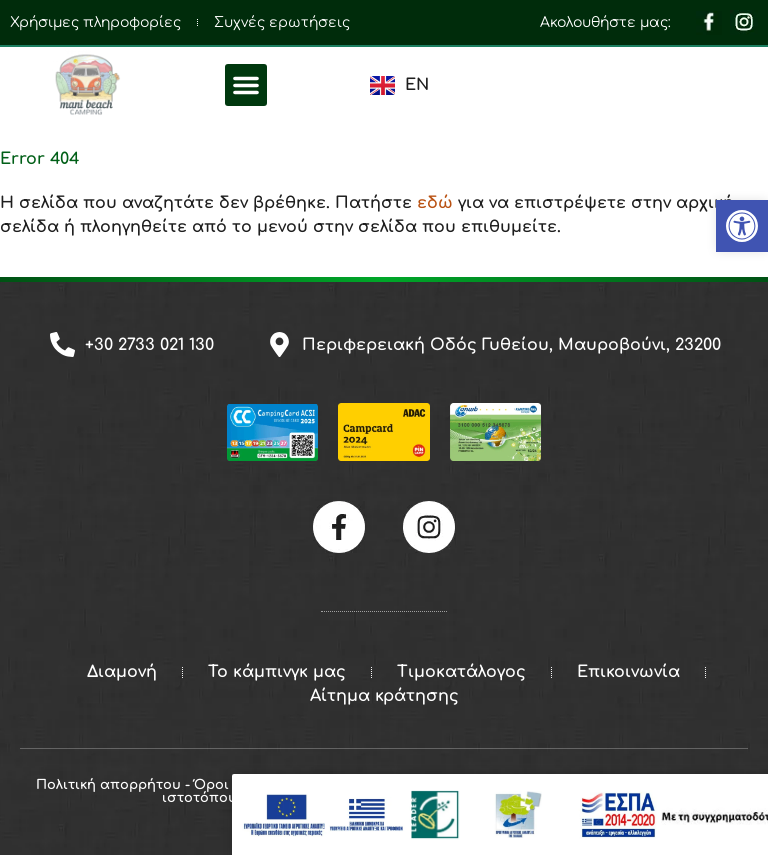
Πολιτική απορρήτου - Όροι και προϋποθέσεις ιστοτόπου (199, 791)
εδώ (435, 203)
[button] (246, 85)
